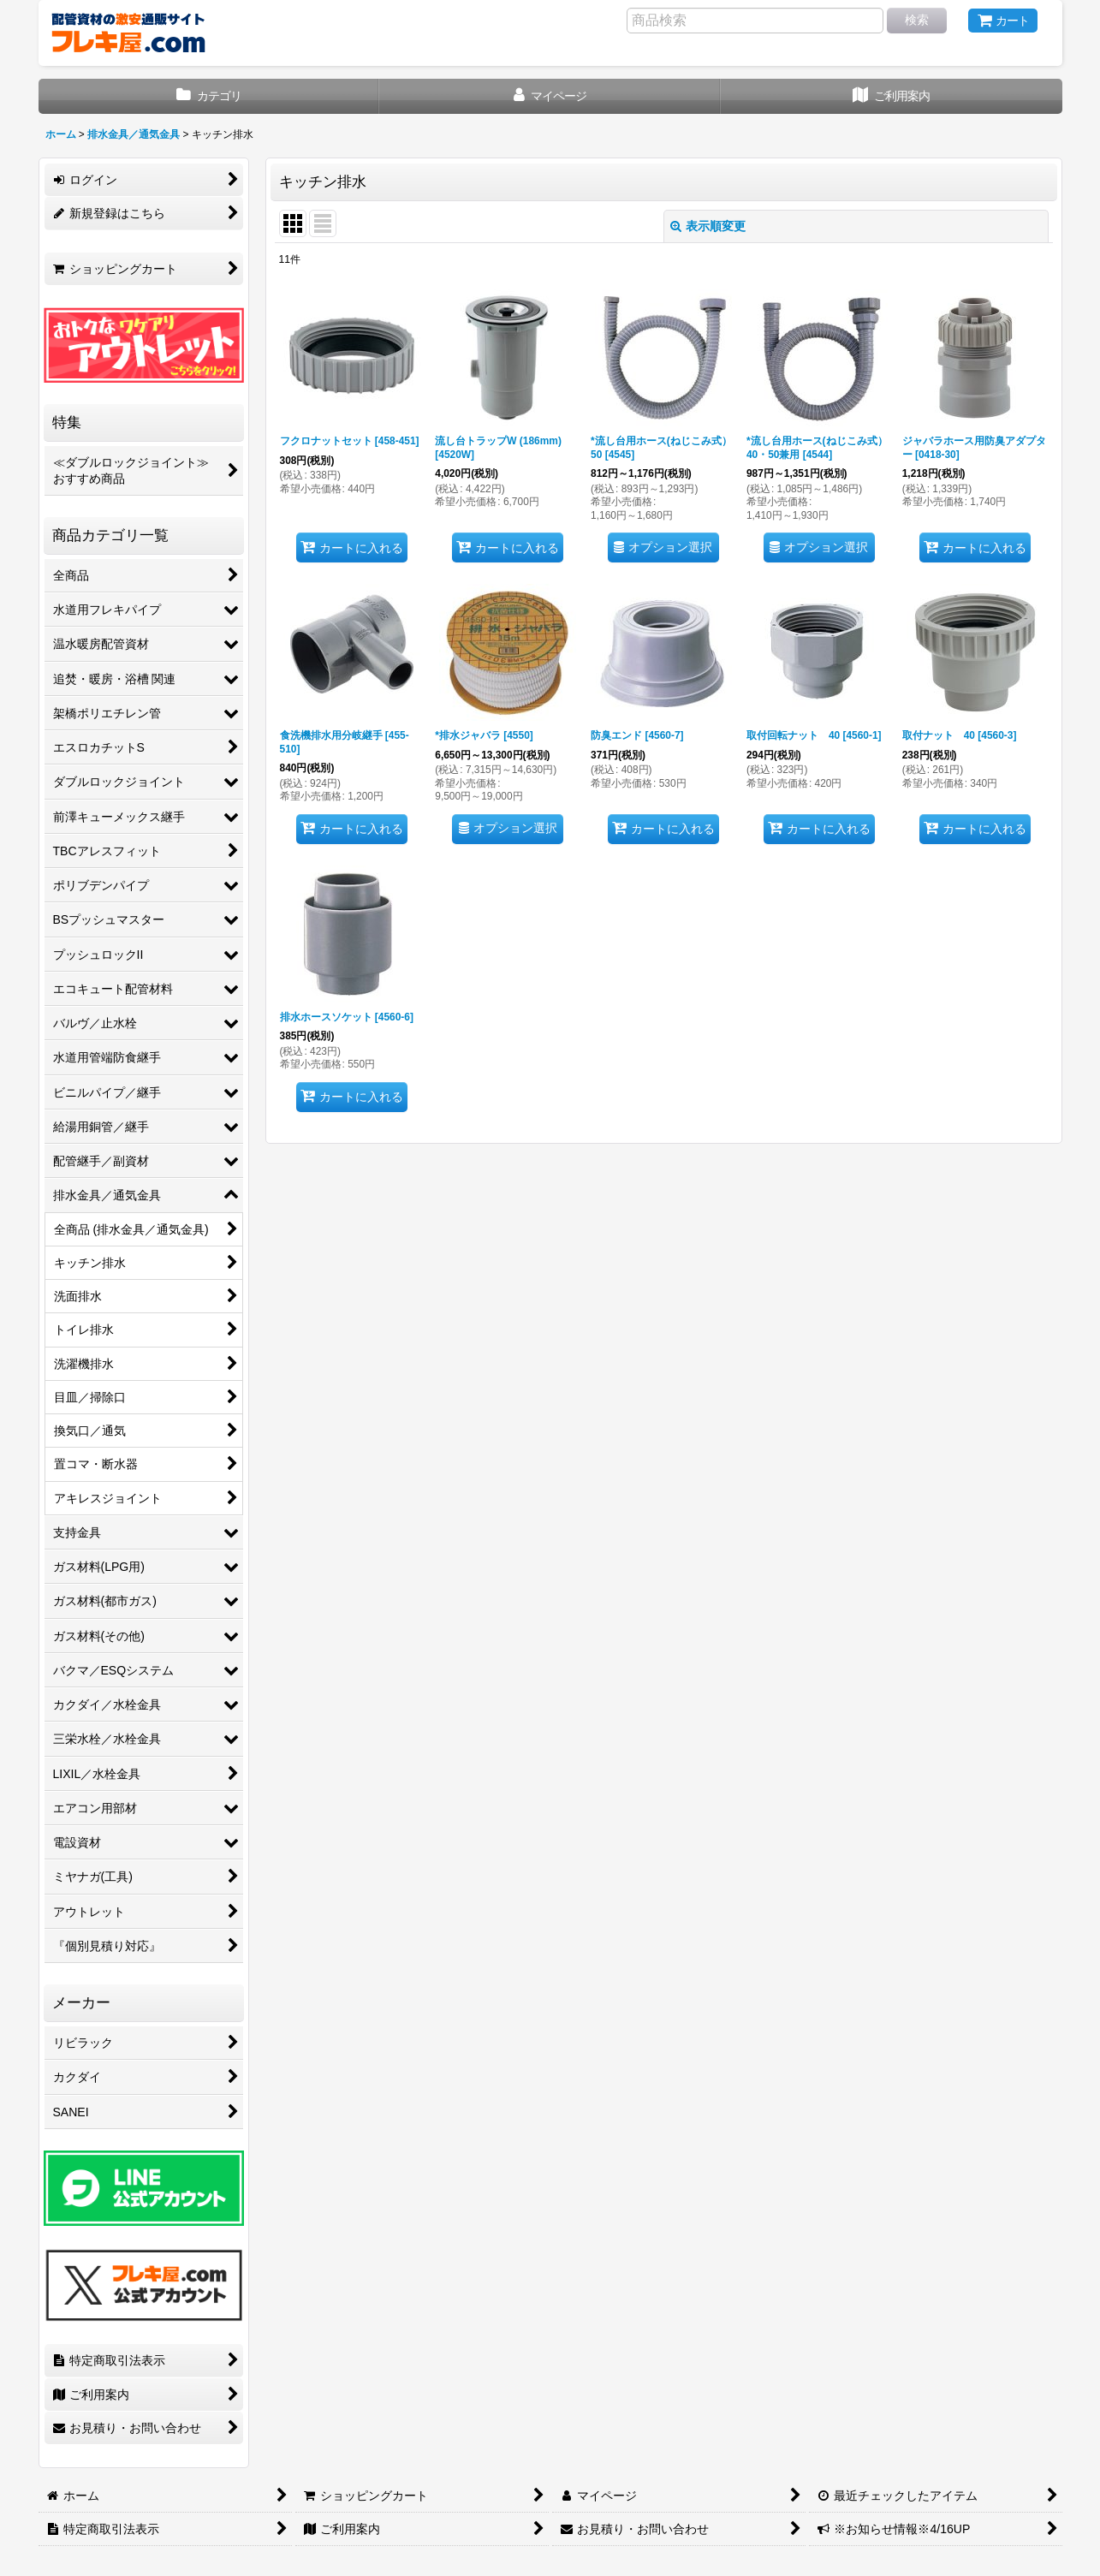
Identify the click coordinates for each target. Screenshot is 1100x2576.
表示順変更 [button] (708, 226)
